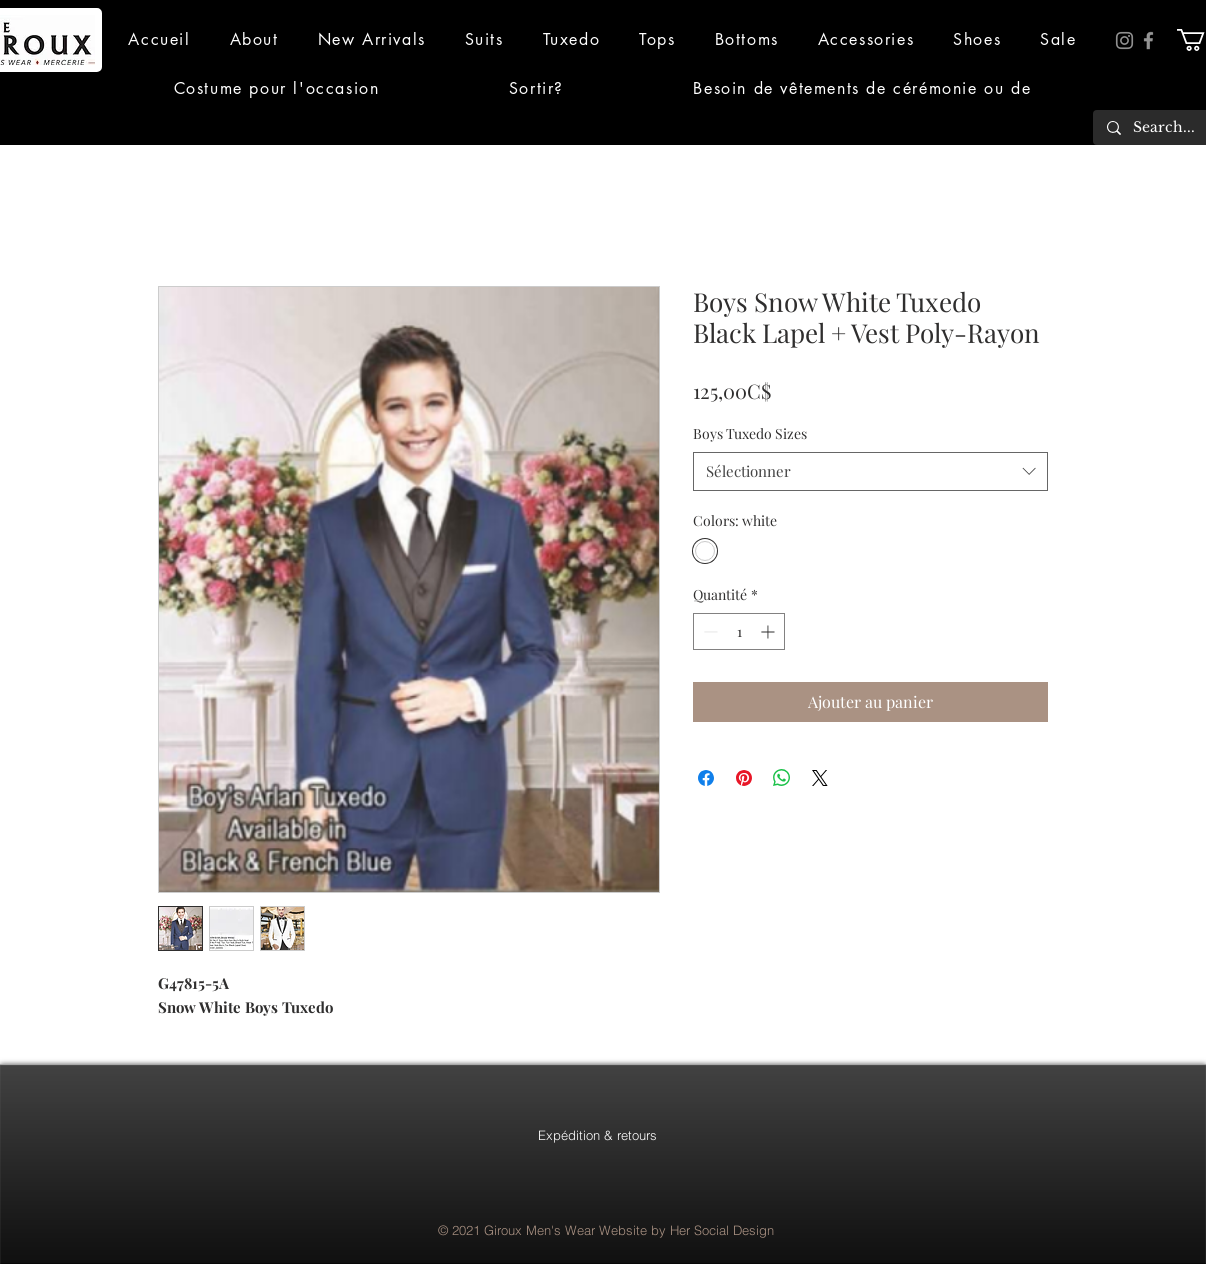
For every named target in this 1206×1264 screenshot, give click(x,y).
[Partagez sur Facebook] (706, 778)
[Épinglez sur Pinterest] (744, 778)
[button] (254, 39)
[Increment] (769, 631)
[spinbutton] (739, 631)
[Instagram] (1124, 40)
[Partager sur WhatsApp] (782, 778)
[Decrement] (708, 631)
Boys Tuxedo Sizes (750, 433)
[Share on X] (820, 778)
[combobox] (870, 471)
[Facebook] (1148, 40)
